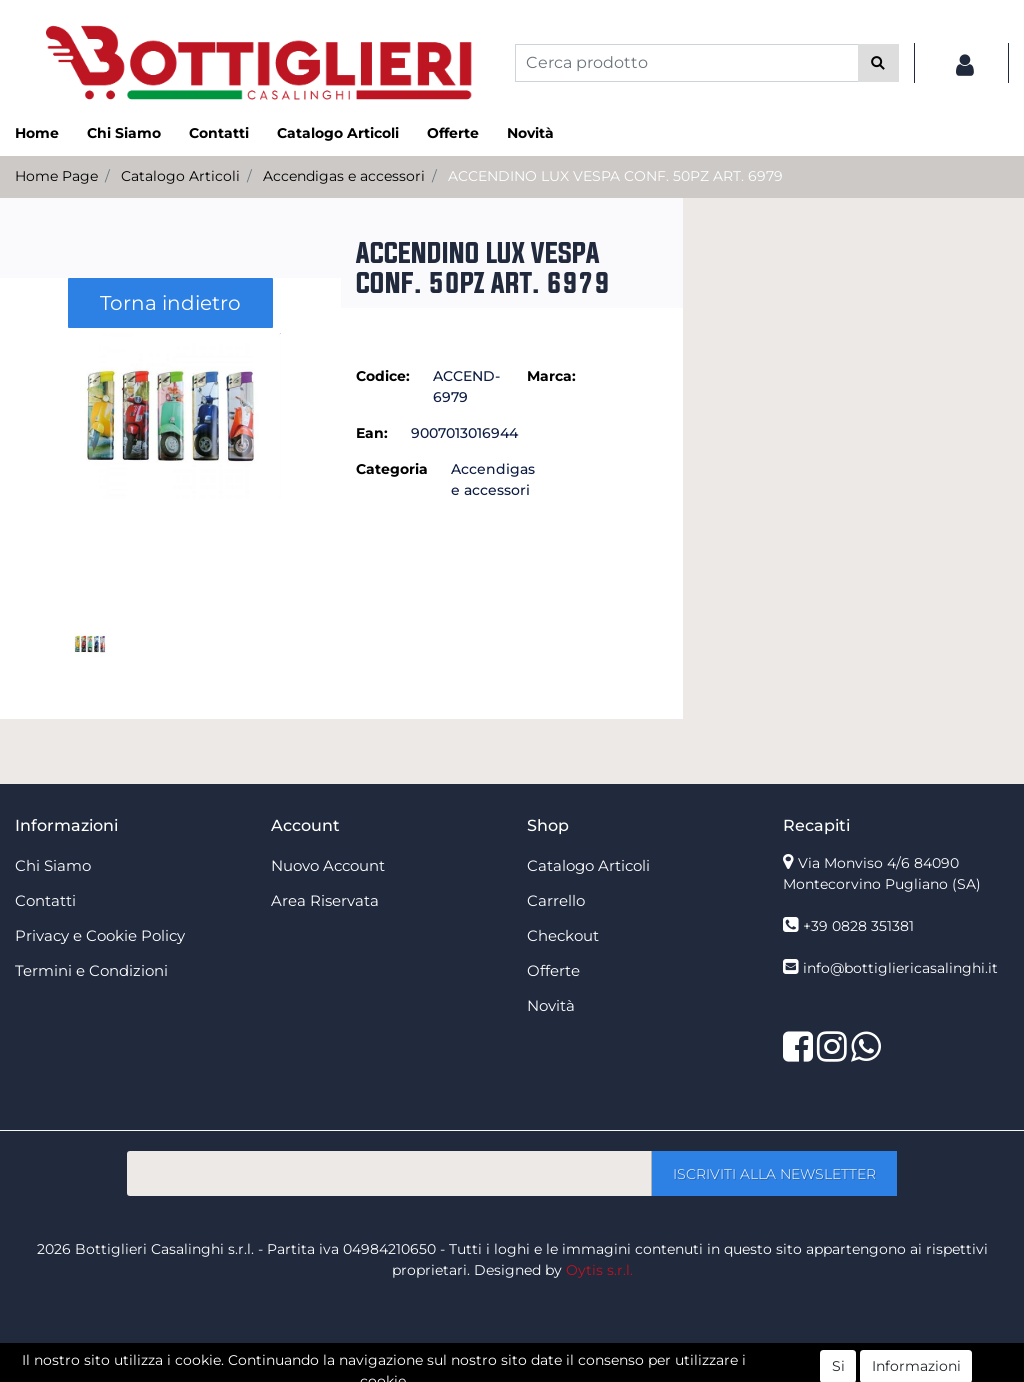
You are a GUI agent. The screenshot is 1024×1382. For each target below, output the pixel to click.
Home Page (56, 176)
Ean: (372, 433)
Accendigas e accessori (344, 176)
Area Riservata (325, 900)
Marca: (551, 376)
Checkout (563, 935)
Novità (530, 133)
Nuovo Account (328, 865)
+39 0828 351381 (858, 926)
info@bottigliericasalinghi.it (900, 968)
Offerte (453, 133)
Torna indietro (170, 303)
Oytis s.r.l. (599, 1270)
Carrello (556, 900)
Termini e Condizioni (91, 970)
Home (37, 133)
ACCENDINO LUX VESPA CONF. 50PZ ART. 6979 (615, 176)
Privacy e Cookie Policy (100, 935)
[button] (878, 63)
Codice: (383, 376)
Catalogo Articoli (338, 133)
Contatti (219, 133)
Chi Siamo (124, 133)
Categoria (392, 469)
